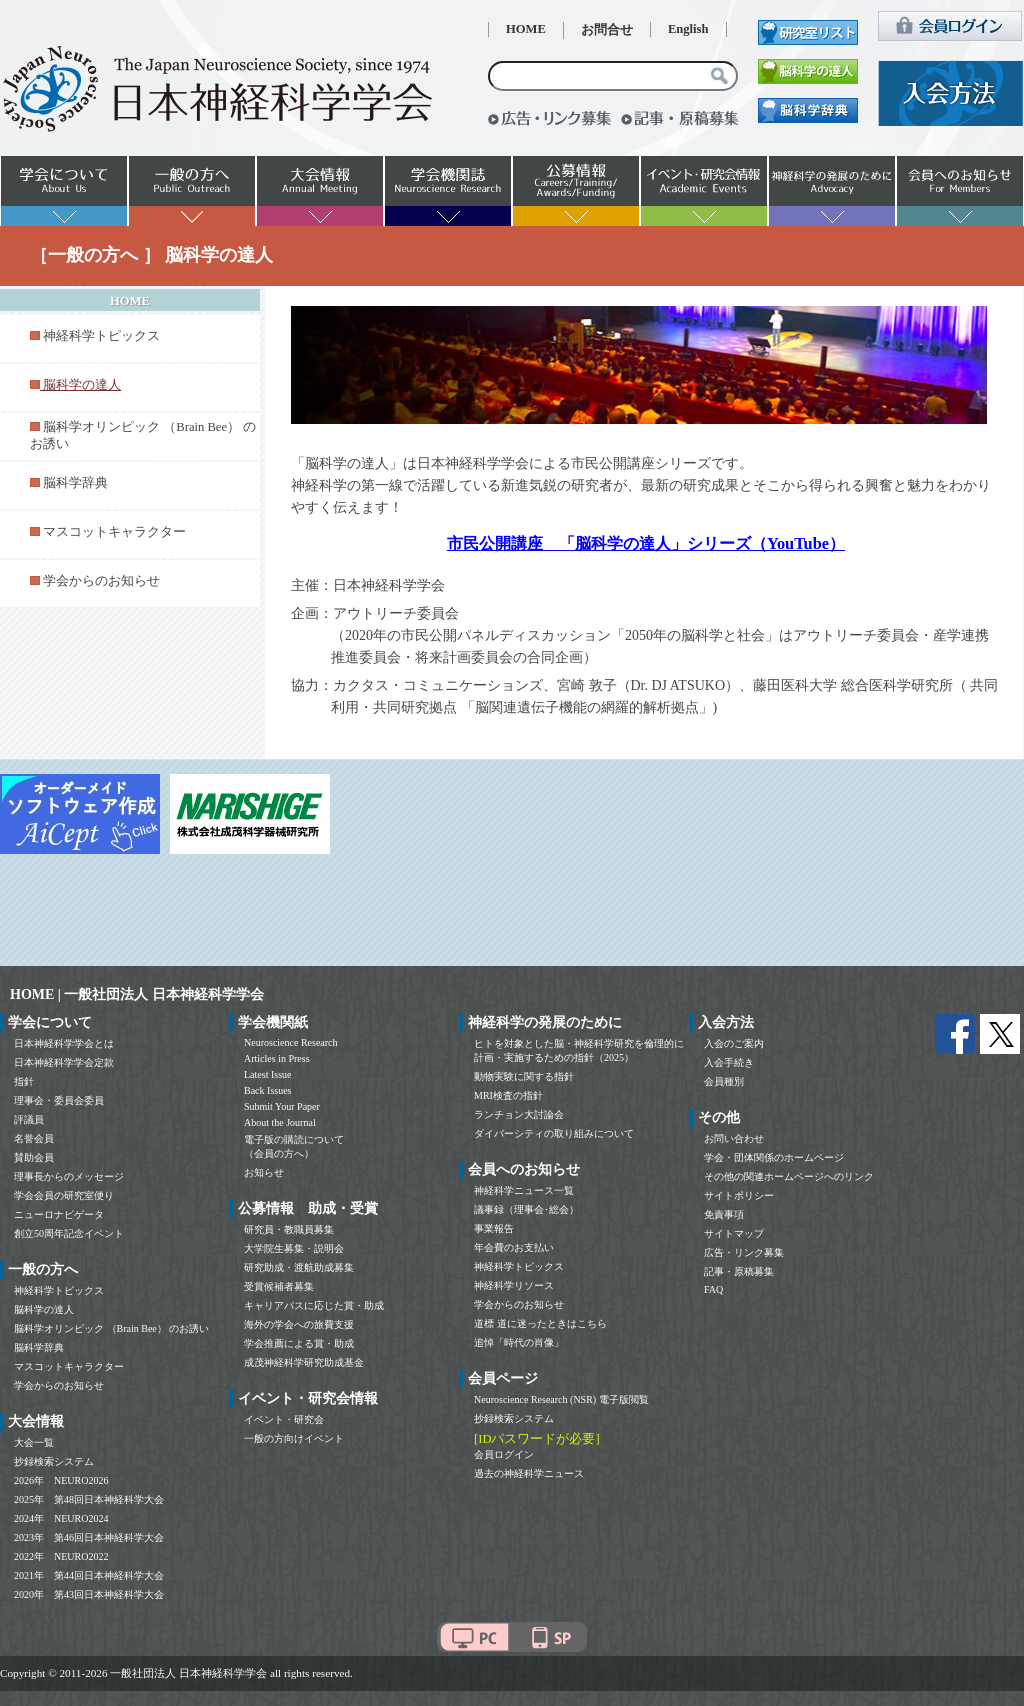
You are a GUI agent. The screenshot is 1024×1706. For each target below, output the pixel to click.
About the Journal (280, 1122)
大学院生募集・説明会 (294, 1248)
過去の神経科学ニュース (529, 1473)
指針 (24, 1081)
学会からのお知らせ (101, 581)
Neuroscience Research (291, 1042)
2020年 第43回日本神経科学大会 (89, 1594)
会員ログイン (504, 1454)
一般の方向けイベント (294, 1438)
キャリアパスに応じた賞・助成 (314, 1305)
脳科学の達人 (44, 1309)
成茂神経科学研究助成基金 (304, 1362)
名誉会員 (34, 1138)
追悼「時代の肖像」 (519, 1342)
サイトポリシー (739, 1195)
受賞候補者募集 (279, 1286)
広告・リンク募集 (744, 1252)
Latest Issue (268, 1074)
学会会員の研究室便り (64, 1195)
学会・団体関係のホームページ (774, 1157)
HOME (526, 29)
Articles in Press (277, 1058)
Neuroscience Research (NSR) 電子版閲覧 (561, 1399)
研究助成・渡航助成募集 (299, 1267)
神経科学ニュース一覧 (524, 1190)
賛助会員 (34, 1157)
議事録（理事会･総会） (526, 1209)
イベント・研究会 (284, 1419)
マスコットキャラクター (114, 532)
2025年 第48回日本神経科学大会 (89, 1499)
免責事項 (724, 1214)
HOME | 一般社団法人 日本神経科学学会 (137, 994)
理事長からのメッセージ (69, 1176)
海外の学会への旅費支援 (299, 1324)
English (688, 29)
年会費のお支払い (514, 1247)
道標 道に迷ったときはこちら (540, 1323)
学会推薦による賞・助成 (299, 1343)
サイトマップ (734, 1233)
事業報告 (494, 1228)
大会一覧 (34, 1442)
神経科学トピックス (101, 336)
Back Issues (268, 1090)
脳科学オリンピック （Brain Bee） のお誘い (111, 1328)
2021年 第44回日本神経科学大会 (89, 1575)
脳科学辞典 (75, 483)
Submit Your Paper (282, 1106)
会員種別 (724, 1081)
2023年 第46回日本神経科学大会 (89, 1537)
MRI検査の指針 (508, 1095)
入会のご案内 (734, 1043)
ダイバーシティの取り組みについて (554, 1133)
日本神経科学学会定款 (64, 1062)
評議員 (29, 1119)
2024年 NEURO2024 (61, 1518)
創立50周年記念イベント (69, 1233)
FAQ (713, 1289)
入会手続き (729, 1062)
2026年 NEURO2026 (61, 1480)
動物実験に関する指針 (524, 1076)
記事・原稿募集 (739, 1271)
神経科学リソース (514, 1285)
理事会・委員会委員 (59, 1100)
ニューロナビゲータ (59, 1214)
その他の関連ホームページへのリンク (789, 1176)
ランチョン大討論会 (519, 1114)
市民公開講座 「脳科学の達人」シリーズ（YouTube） (646, 543)
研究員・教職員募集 (289, 1229)
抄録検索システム (54, 1461)
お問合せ (607, 30)
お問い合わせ (734, 1138)
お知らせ (264, 1172)
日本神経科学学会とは (64, 1043)
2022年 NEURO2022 (61, 1556)
